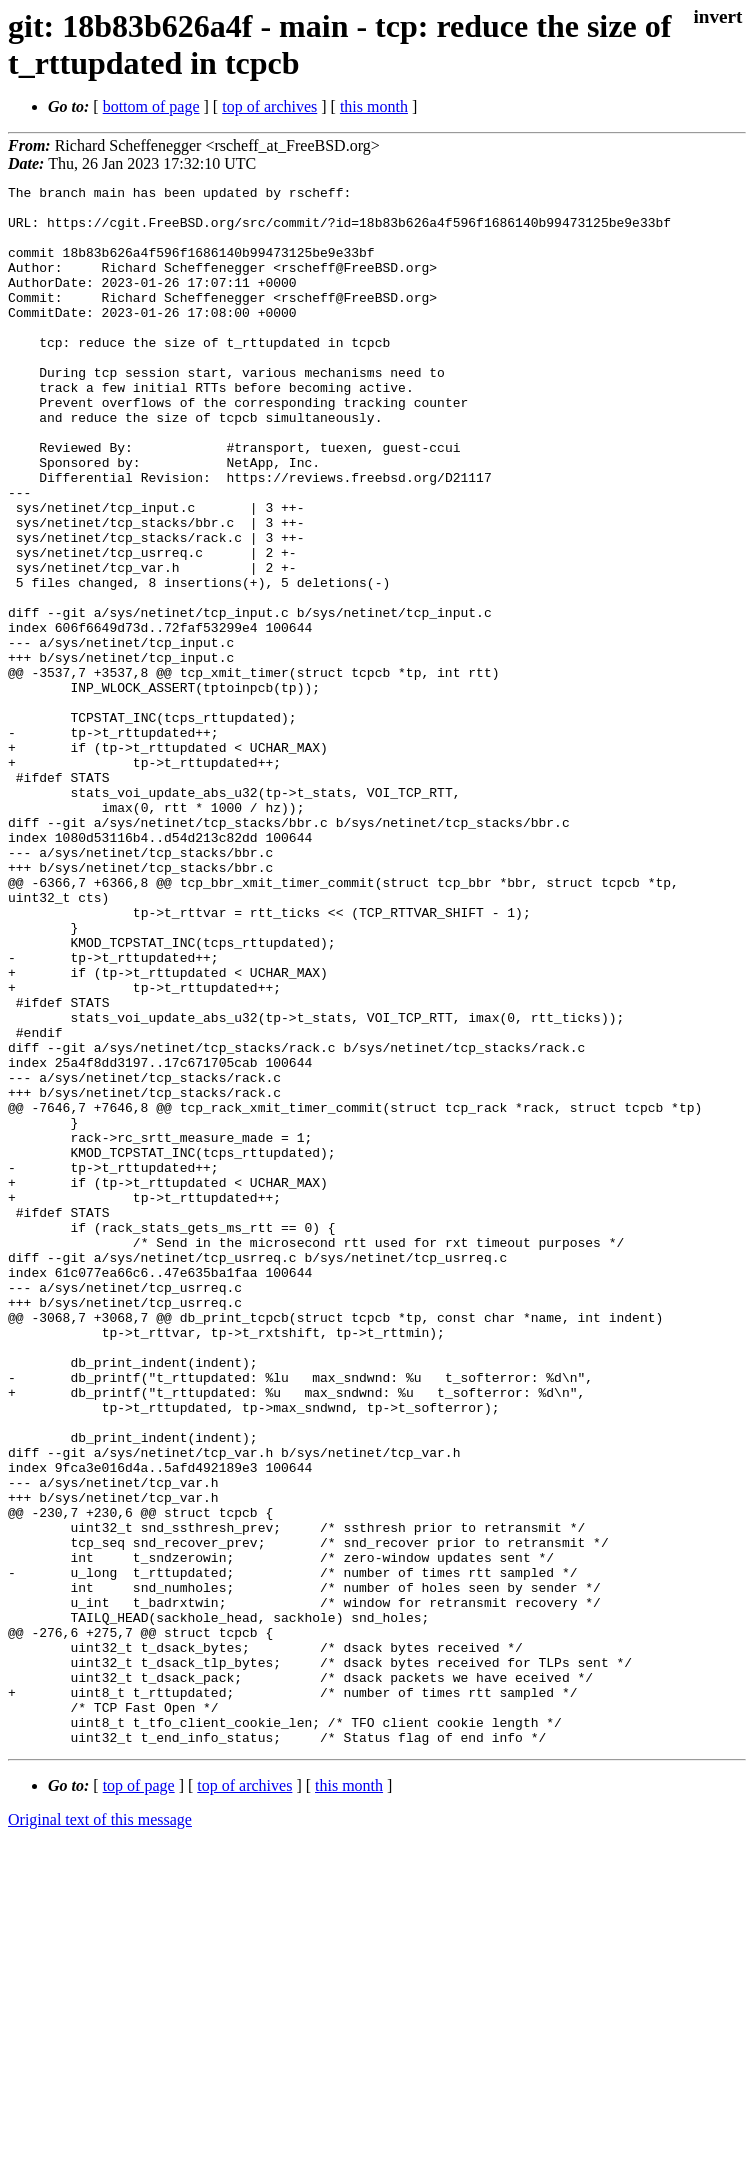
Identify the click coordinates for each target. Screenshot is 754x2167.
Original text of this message (100, 2131)
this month (374, 106)
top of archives (269, 106)
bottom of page (151, 106)
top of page (139, 2097)
